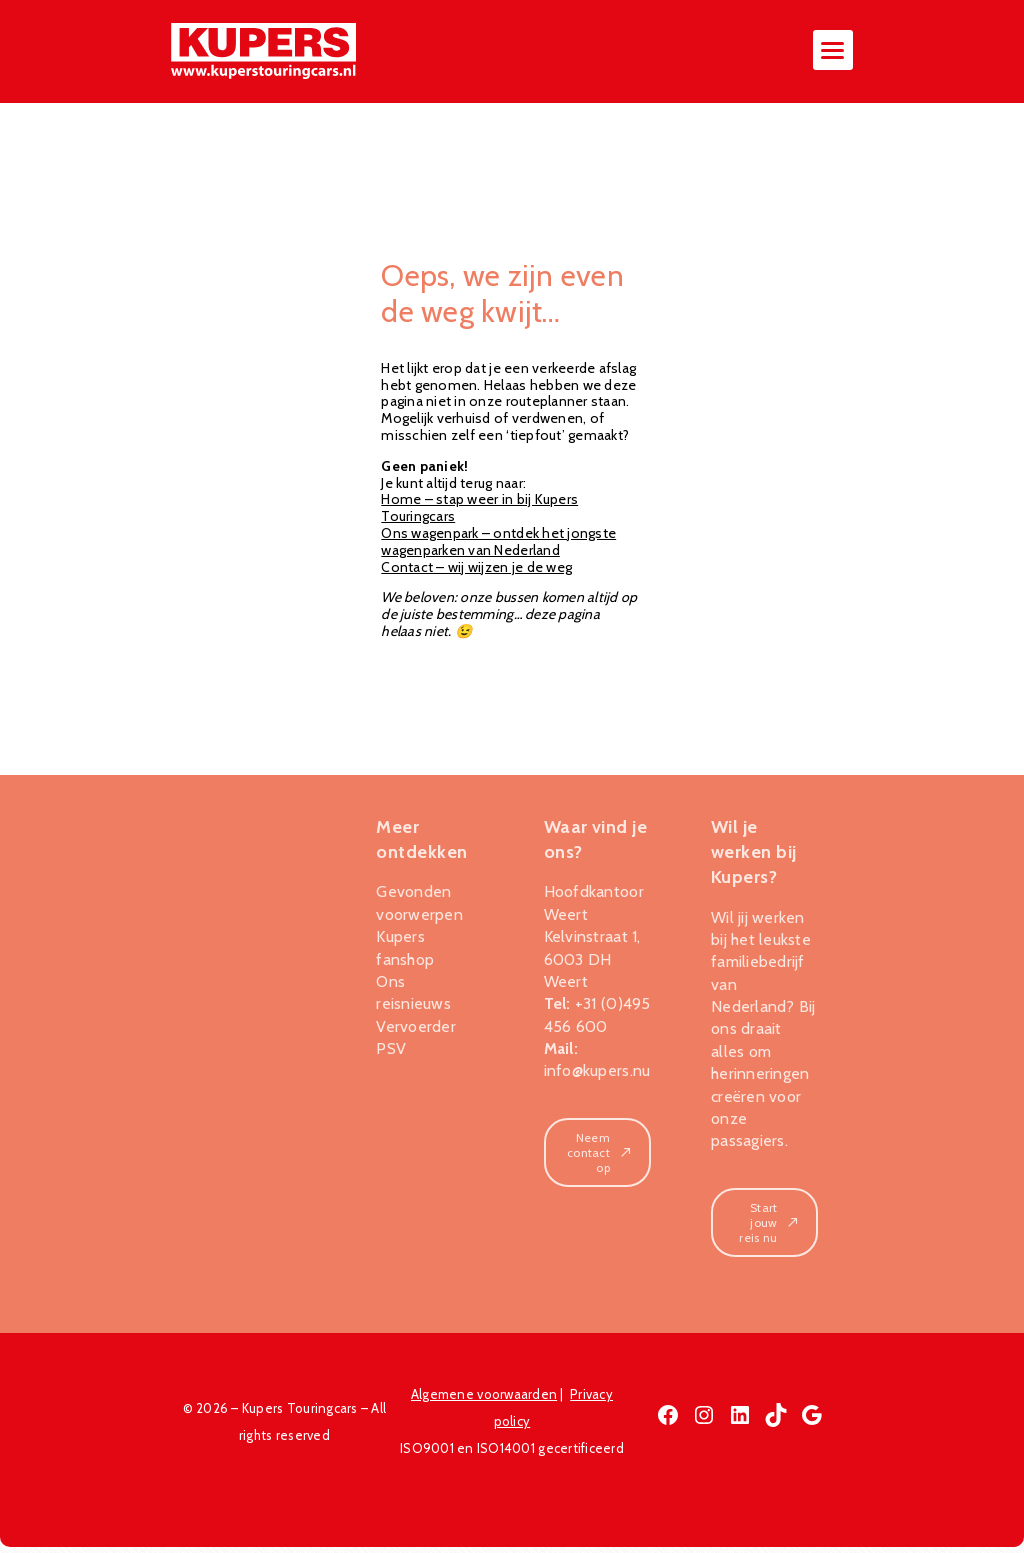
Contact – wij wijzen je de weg (476, 572)
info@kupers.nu (597, 1075)
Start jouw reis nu (769, 1227)
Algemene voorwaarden (484, 1400)
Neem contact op (600, 1157)
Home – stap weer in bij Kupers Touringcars (479, 513)
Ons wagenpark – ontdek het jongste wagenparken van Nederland (498, 546)
